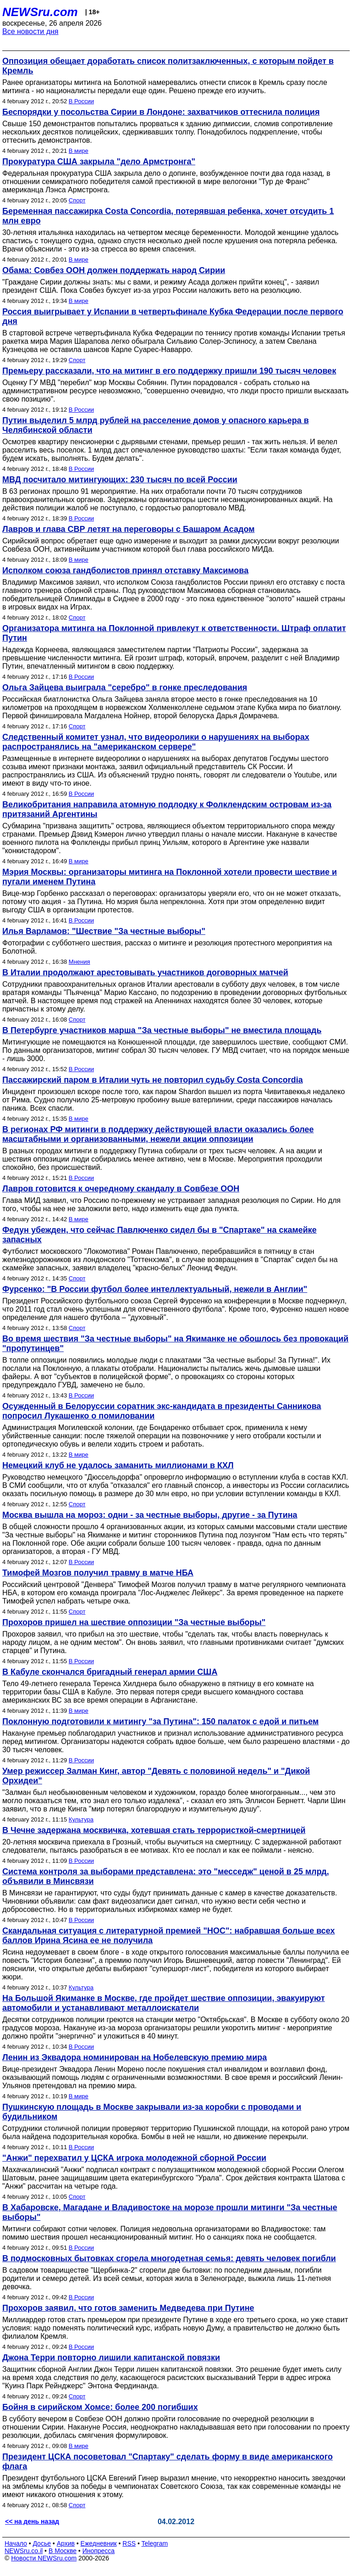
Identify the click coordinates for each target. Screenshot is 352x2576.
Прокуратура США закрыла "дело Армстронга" (98, 161)
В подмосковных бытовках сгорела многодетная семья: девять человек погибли (169, 2258)
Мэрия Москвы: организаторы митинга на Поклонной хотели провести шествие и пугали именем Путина (169, 876)
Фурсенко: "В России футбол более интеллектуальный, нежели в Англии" (154, 1289)
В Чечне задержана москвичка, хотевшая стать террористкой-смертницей (154, 1830)
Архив (66, 2543)
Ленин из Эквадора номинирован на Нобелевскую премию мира (134, 2057)
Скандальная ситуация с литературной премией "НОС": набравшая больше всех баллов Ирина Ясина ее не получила (168, 1935)
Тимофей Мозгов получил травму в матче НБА (97, 1572)
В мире (78, 150)
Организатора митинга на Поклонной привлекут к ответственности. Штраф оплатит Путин (174, 633)
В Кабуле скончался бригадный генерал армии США (109, 1671)
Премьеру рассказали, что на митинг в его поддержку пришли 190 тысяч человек (169, 370)
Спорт (77, 200)
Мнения (79, 961)
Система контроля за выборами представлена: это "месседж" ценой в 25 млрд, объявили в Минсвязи (165, 1876)
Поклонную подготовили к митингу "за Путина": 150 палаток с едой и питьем (160, 1721)
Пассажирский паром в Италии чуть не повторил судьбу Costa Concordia (152, 1079)
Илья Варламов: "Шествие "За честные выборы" (103, 931)
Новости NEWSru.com (44, 2558)
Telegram (155, 2543)
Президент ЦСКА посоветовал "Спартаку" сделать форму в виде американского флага (167, 2461)
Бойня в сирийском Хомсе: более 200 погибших (100, 2407)
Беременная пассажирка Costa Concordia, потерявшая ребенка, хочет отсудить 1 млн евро (168, 216)
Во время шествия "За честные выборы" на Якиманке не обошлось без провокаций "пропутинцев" (175, 1343)
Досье (42, 2543)
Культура (81, 1819)
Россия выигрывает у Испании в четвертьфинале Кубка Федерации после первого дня (172, 316)
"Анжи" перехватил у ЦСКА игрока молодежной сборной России (134, 2157)
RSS (129, 2543)
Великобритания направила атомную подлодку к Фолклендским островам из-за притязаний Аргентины (166, 809)
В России (81, 101)
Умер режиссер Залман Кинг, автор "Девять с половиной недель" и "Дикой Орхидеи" (156, 1775)
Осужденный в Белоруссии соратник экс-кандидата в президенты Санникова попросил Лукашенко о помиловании (161, 1411)
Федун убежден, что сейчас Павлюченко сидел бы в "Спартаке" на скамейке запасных (159, 1234)
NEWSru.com (40, 12)
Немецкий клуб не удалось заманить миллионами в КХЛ (118, 1465)
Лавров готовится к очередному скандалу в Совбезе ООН (120, 1188)
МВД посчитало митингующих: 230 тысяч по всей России (119, 479)
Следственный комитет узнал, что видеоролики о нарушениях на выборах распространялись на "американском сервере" (155, 741)
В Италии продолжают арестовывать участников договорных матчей (145, 972)
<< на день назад (32, 2521)
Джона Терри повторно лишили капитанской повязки (111, 2357)
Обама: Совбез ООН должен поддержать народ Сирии (113, 270)
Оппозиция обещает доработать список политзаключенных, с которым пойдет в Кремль (168, 65)
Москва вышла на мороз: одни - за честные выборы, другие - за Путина (149, 1515)
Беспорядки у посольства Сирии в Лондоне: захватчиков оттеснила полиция (160, 112)
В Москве (63, 2550)
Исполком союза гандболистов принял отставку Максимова (125, 570)
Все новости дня (30, 31)
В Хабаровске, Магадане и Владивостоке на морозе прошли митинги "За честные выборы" (169, 2212)
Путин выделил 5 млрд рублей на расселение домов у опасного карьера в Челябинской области (155, 425)
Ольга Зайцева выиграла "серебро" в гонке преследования (124, 687)
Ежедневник (99, 2543)
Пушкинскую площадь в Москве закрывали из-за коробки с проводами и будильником (151, 2111)
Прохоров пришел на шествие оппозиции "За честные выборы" (133, 1622)
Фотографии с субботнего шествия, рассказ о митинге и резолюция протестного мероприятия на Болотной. (167, 947)
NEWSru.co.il (24, 2550)
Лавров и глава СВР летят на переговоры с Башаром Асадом (128, 529)
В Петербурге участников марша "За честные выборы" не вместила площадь (162, 1030)
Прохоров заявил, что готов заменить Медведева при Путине (128, 2308)
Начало (16, 2543)
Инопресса (98, 2550)
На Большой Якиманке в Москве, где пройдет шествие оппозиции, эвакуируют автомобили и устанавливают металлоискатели (163, 2003)
